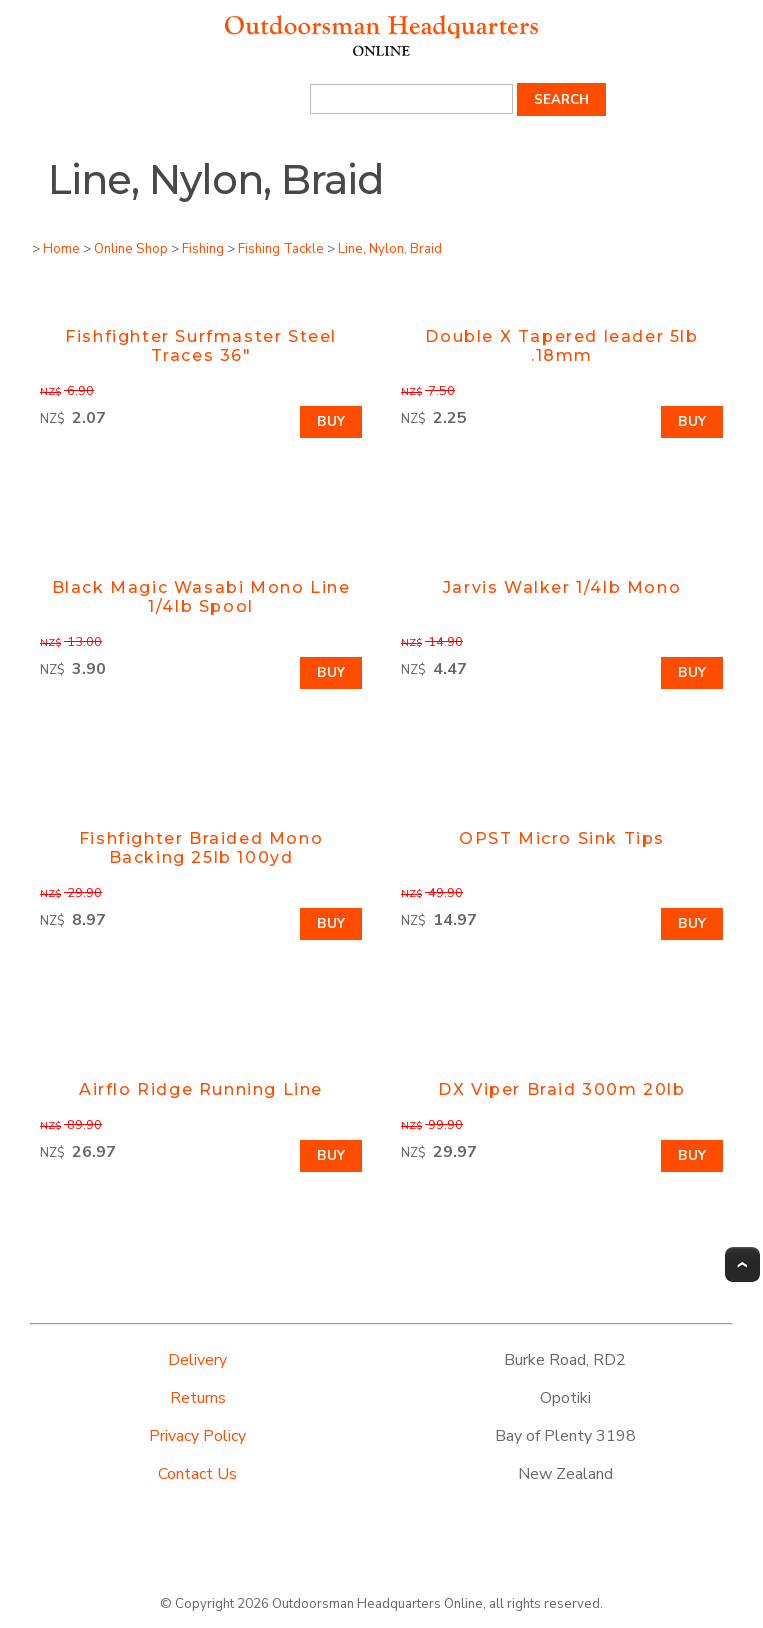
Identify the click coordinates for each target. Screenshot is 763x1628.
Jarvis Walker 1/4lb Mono (562, 587)
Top (742, 1264)
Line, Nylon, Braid (390, 249)
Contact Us (197, 1474)
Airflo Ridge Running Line (201, 1089)
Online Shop (131, 249)
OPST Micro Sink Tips (562, 838)
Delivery (197, 1360)
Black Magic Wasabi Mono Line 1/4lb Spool (201, 597)
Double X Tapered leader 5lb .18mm (561, 346)
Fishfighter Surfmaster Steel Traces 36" (201, 346)
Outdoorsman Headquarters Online (377, 1604)
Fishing (203, 249)
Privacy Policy (197, 1436)
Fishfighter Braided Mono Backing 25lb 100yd (201, 848)
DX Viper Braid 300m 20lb (561, 1089)
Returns (198, 1398)
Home (61, 249)
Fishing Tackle (281, 249)
